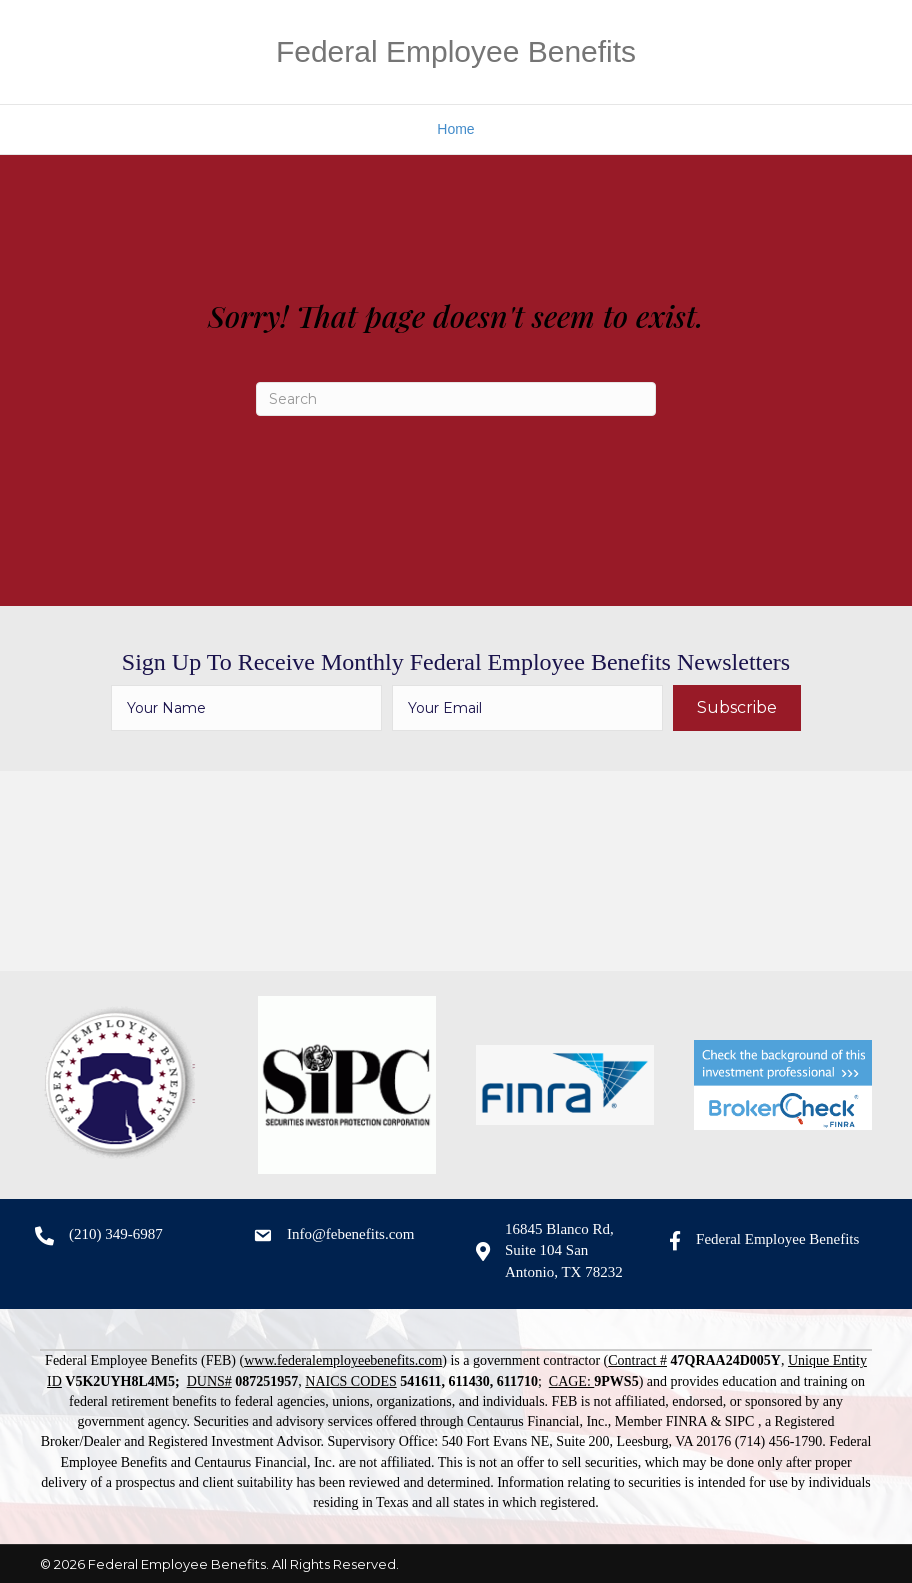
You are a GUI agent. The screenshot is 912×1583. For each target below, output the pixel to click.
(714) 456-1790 (779, 1441)
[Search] (456, 399)
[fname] (246, 708)
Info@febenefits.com (351, 1234)
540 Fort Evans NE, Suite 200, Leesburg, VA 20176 (587, 1441)
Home (455, 129)
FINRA (686, 1421)
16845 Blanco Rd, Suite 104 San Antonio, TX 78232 (564, 1251)
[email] (527, 708)
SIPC (740, 1421)
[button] (737, 708)
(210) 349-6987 (116, 1234)
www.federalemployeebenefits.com (343, 1360)
